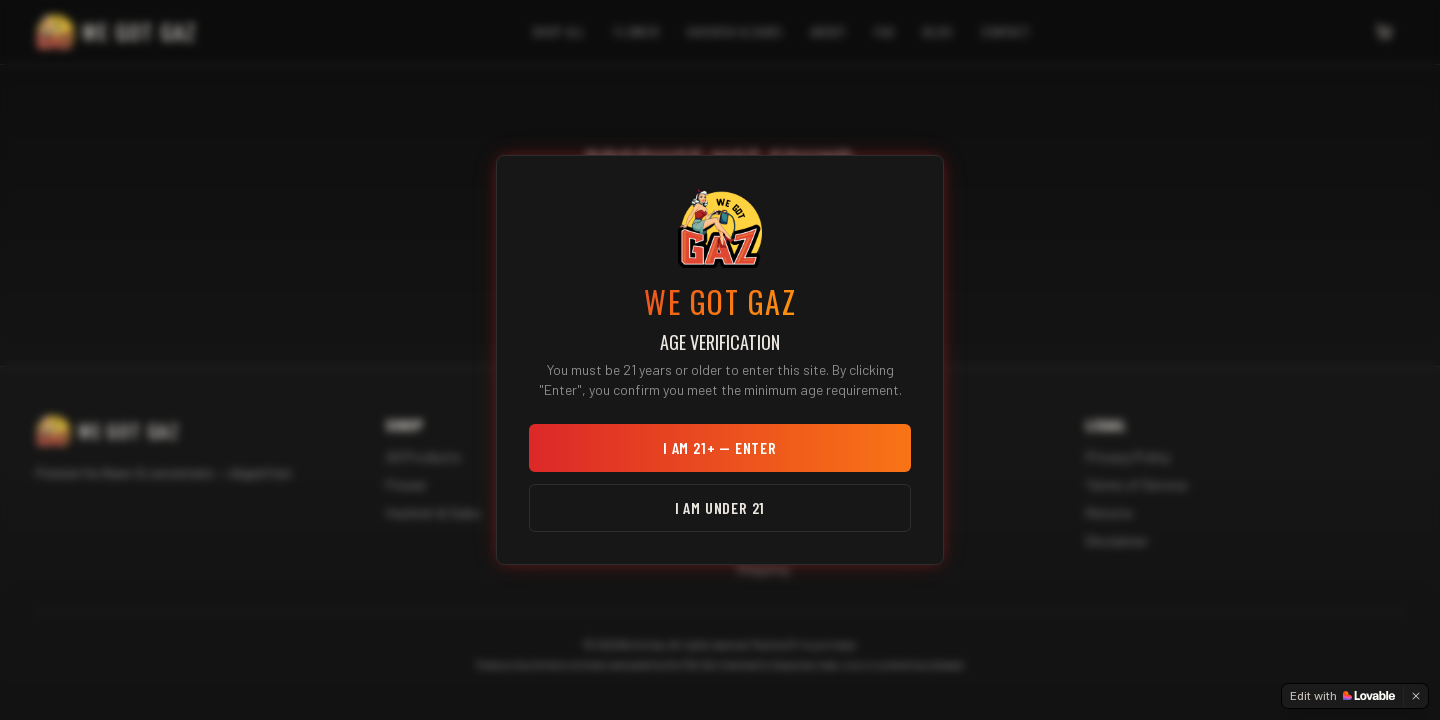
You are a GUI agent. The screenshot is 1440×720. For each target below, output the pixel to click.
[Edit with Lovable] (1342, 696)
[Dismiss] (1416, 696)
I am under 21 (720, 507)
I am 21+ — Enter (720, 447)
